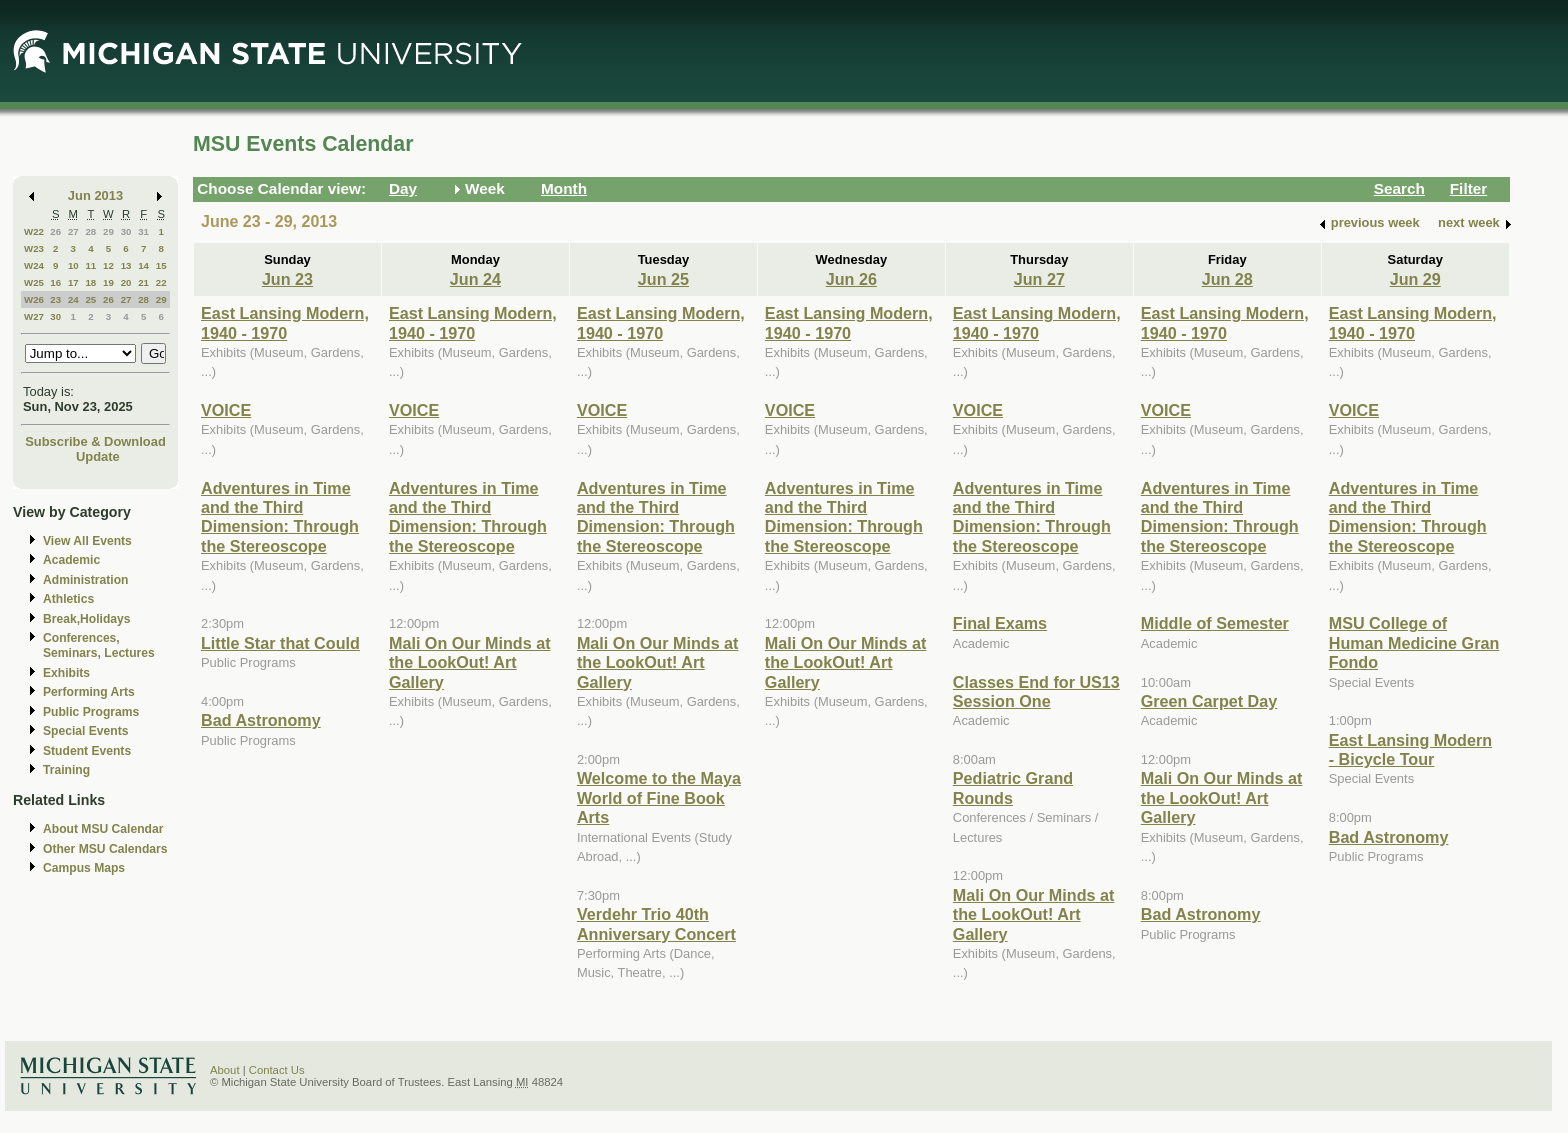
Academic (71, 560)
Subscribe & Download (95, 441)
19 (108, 282)
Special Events (85, 731)
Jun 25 (663, 279)
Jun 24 (475, 279)
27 (73, 231)
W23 (34, 248)
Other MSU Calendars (105, 849)
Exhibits (66, 673)
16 (55, 282)
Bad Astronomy (261, 720)
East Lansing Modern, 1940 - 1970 (285, 322)
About (225, 1070)
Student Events (87, 751)
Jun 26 (851, 279)
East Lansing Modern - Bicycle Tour (1410, 749)
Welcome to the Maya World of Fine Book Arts (659, 797)
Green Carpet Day (1209, 701)
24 (73, 299)
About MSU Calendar (103, 829)
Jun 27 (1039, 279)
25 (90, 299)
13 (126, 265)
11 (90, 265)
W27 (34, 316)
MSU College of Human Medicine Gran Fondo (1414, 642)
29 (108, 231)
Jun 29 (1415, 279)
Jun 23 (287, 279)
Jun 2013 (95, 195)
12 (108, 265)
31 (143, 231)
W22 (34, 231)
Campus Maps (84, 868)
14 (143, 265)
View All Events (87, 541)
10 (73, 265)
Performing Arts (89, 692)
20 (126, 282)
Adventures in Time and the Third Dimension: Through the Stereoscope (280, 517)
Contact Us (277, 1070)
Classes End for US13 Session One (1036, 691)
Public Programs (91, 712)
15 (161, 265)
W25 (34, 282)
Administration (85, 580)
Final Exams (1000, 623)
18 (90, 282)
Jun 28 (1227, 279)
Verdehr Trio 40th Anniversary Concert (656, 923)
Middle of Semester (1215, 623)
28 (90, 231)
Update (98, 456)
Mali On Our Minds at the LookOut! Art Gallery (470, 662)
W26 (34, 299)
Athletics (68, 599)
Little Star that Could (280, 643)
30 (126, 231)
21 (143, 282)
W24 (34, 265)
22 (161, 282)
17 (73, 282)
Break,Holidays (87, 619)
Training (66, 770)
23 (55, 299)
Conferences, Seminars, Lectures (99, 645)
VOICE (226, 410)
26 (55, 231)
